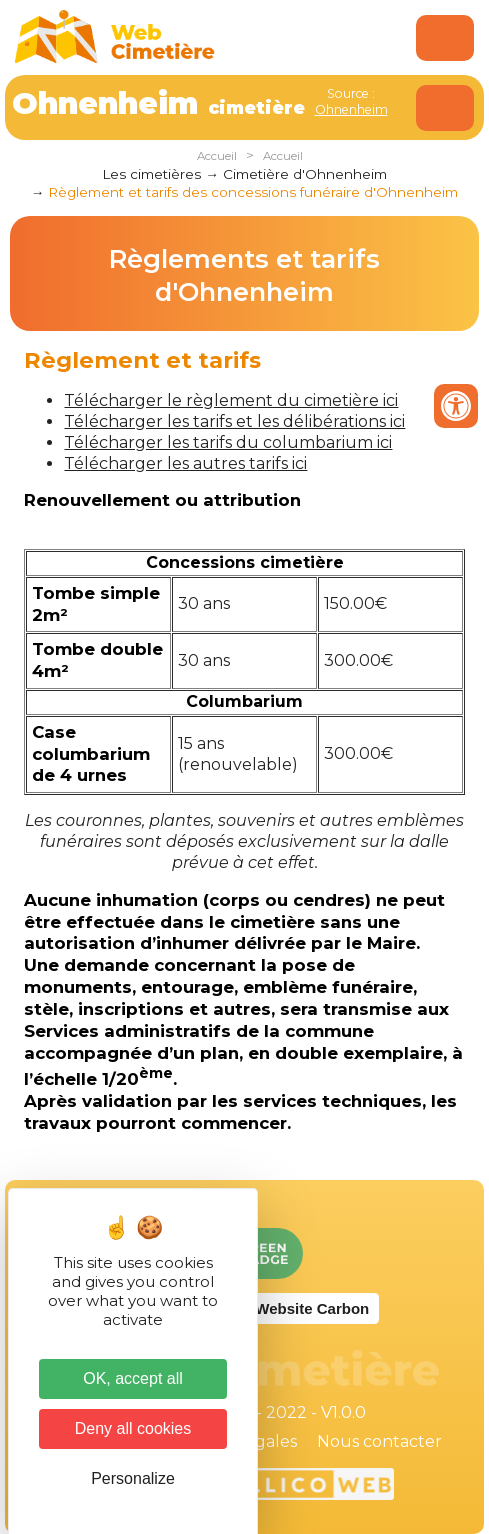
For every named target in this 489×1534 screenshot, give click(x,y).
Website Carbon (312, 1308)
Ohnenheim (351, 109)
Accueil (217, 156)
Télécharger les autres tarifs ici (185, 463)
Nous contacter (379, 1441)
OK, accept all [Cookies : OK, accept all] (133, 1378)
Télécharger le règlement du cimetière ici (231, 400)
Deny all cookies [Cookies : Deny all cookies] (133, 1428)
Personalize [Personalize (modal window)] (133, 1478)
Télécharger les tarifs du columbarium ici (228, 442)
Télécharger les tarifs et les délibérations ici (234, 421)
